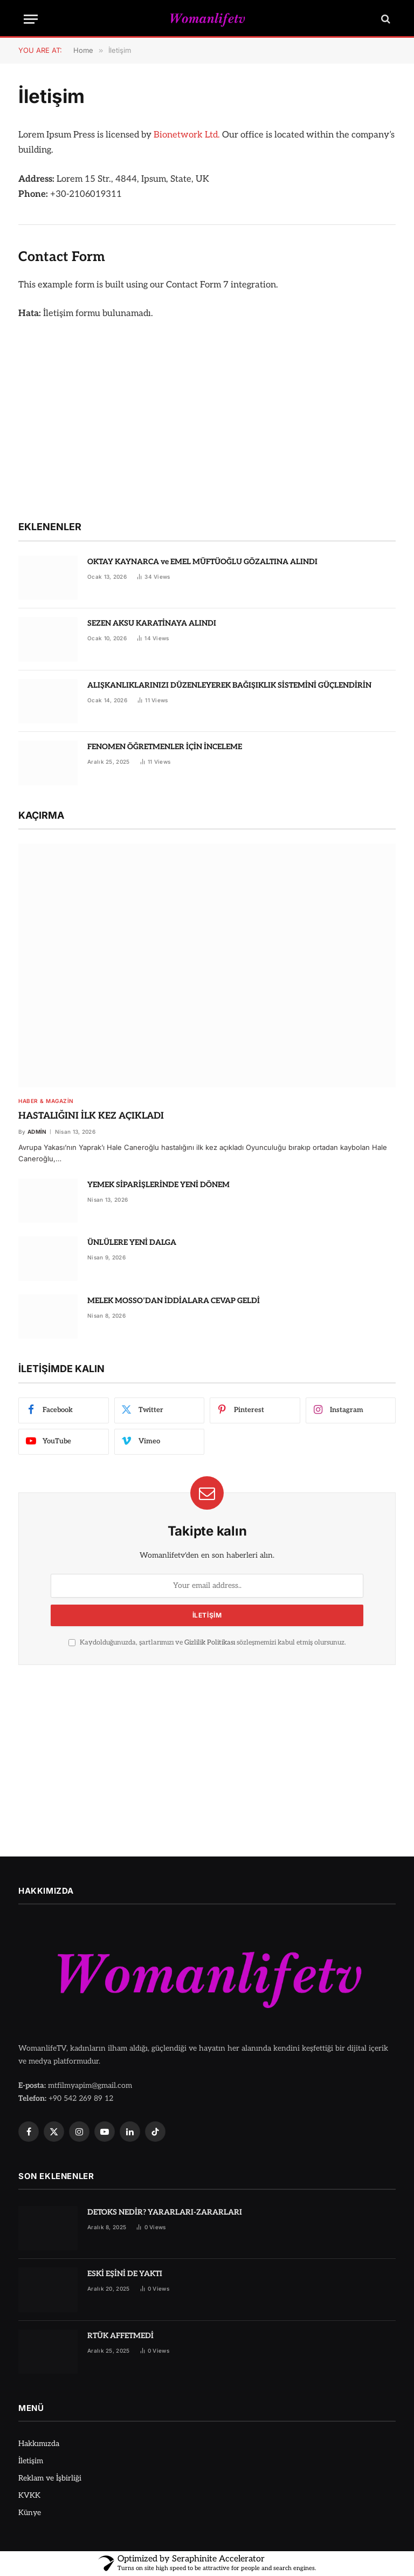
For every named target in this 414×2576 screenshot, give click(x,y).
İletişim (30, 2460)
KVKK (29, 2495)
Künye (29, 2512)
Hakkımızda (38, 2443)
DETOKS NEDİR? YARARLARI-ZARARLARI (164, 2212)
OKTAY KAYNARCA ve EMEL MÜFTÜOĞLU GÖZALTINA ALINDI (202, 561)
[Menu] (31, 19)
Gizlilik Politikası (209, 1643)
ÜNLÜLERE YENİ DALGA (131, 1242)
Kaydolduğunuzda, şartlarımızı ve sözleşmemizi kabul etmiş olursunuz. (207, 1643)
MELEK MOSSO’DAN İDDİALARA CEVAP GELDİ (173, 1300)
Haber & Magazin (46, 1101)
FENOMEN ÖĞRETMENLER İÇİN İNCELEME (164, 746)
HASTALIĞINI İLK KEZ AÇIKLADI (91, 1116)
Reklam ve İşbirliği (49, 2478)
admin (37, 1131)
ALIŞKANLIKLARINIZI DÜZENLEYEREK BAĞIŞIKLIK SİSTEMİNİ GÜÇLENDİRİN (229, 685)
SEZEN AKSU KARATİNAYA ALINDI (151, 623)
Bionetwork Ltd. (187, 134)
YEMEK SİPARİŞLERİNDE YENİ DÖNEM (158, 1184)
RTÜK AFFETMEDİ (120, 2335)
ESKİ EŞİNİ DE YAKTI (124, 2273)
